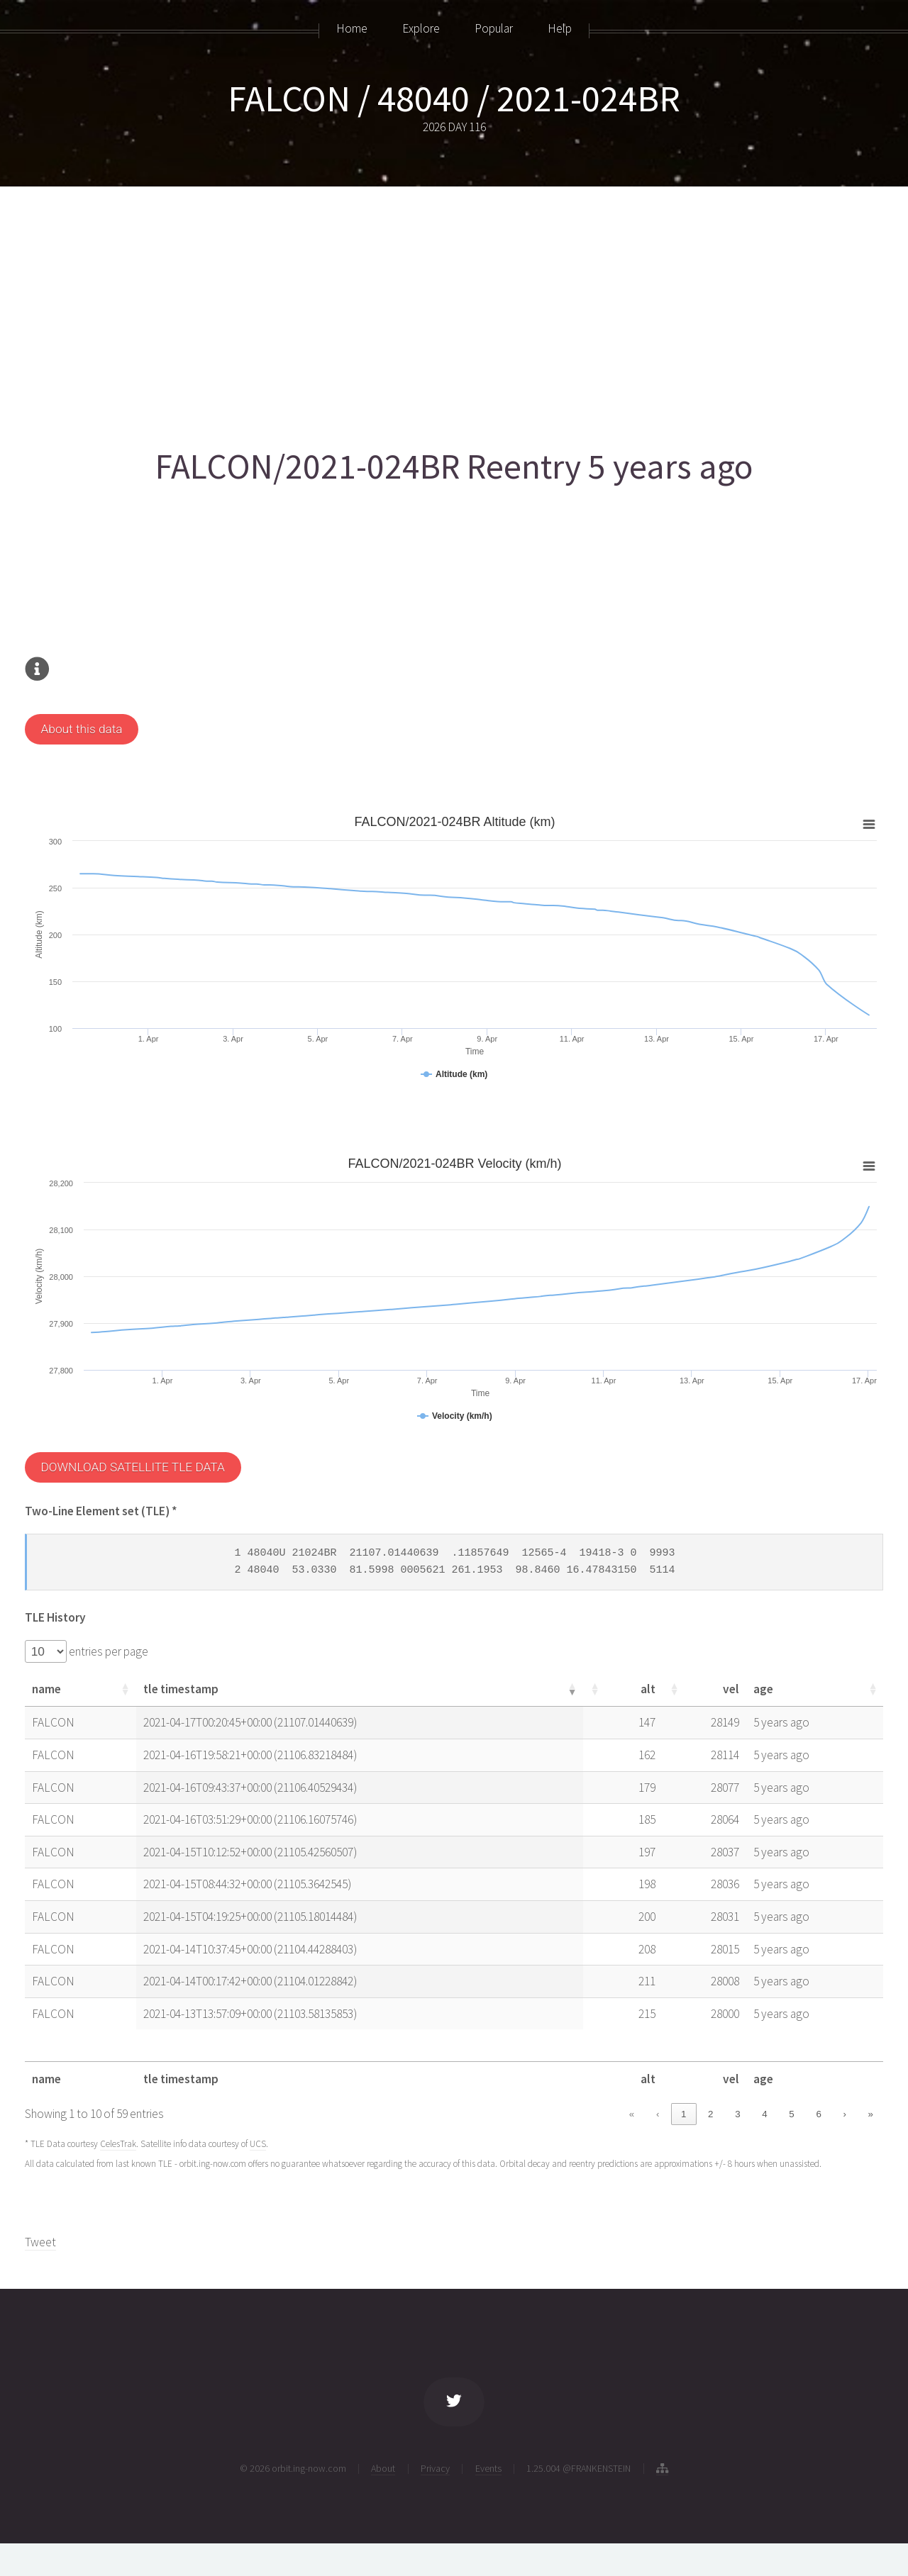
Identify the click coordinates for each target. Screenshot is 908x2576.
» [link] (870, 2114)
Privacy (435, 2468)
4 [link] (764, 2114)
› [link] (844, 2114)
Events (488, 2468)
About (383, 2468)
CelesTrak (118, 2144)
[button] (135, 1689)
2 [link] (710, 2114)
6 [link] (818, 2114)
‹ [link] (657, 2114)
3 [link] (737, 2114)
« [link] (631, 2114)
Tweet (40, 2242)
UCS (258, 2144)
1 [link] (683, 2114)
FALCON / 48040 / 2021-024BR (454, 98)
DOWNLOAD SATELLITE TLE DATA (132, 1467)
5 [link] (791, 2114)
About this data (81, 729)
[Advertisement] (450, 310)
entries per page (107, 1651)
